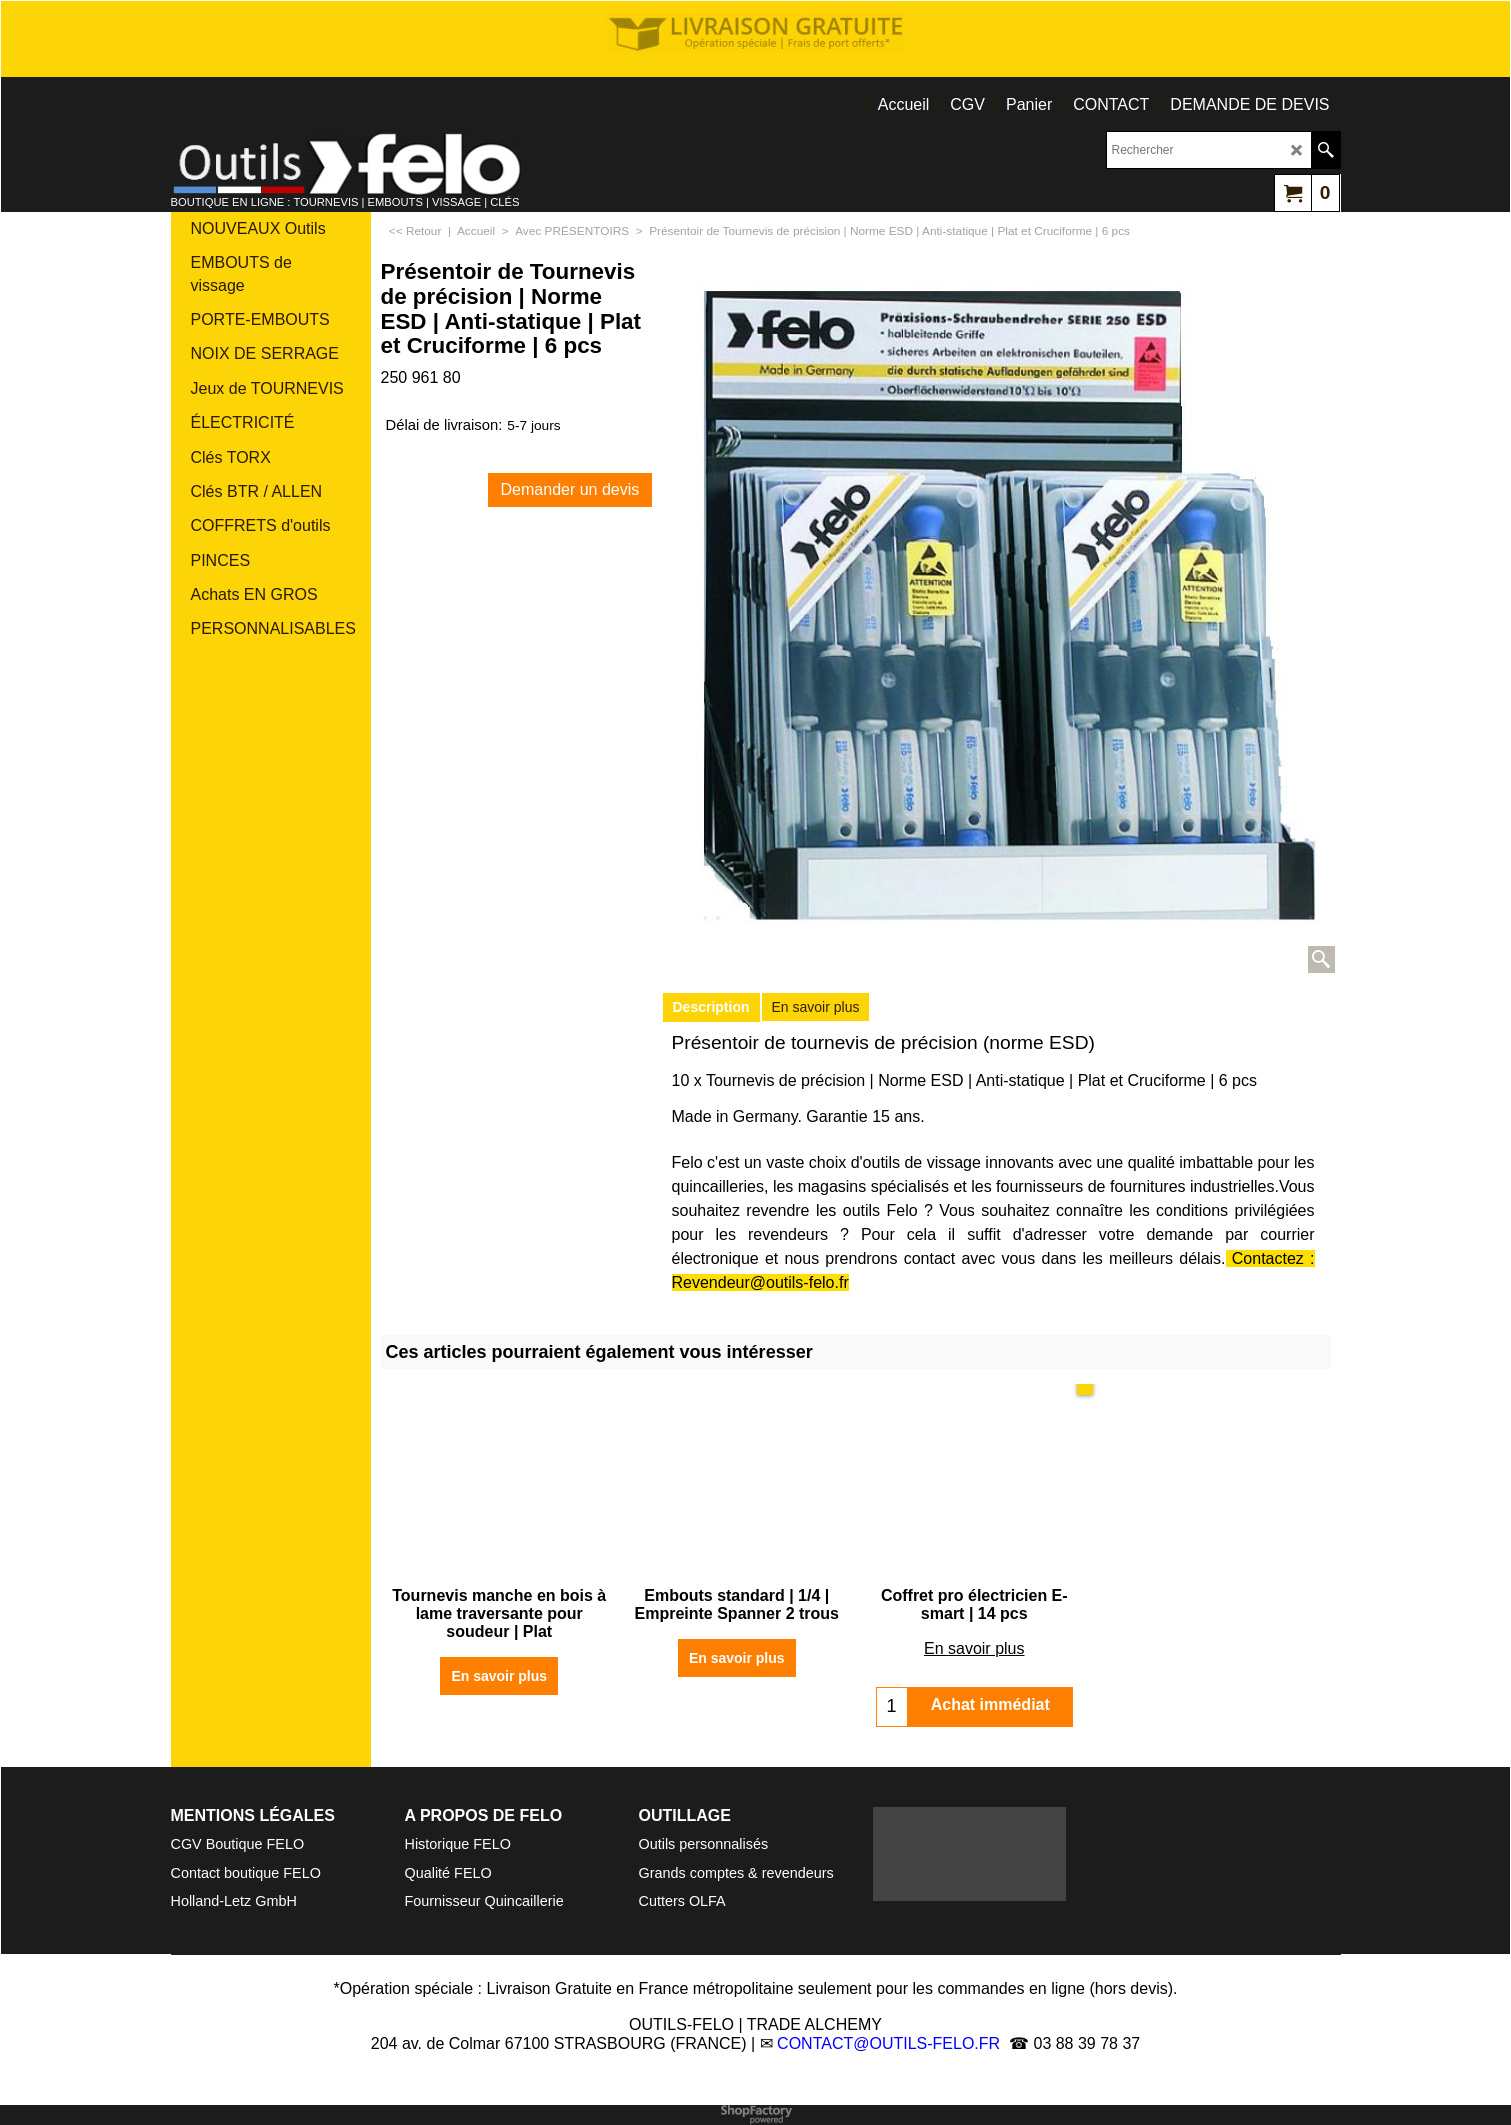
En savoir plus (816, 1007)
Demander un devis (570, 489)
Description (711, 1007)
